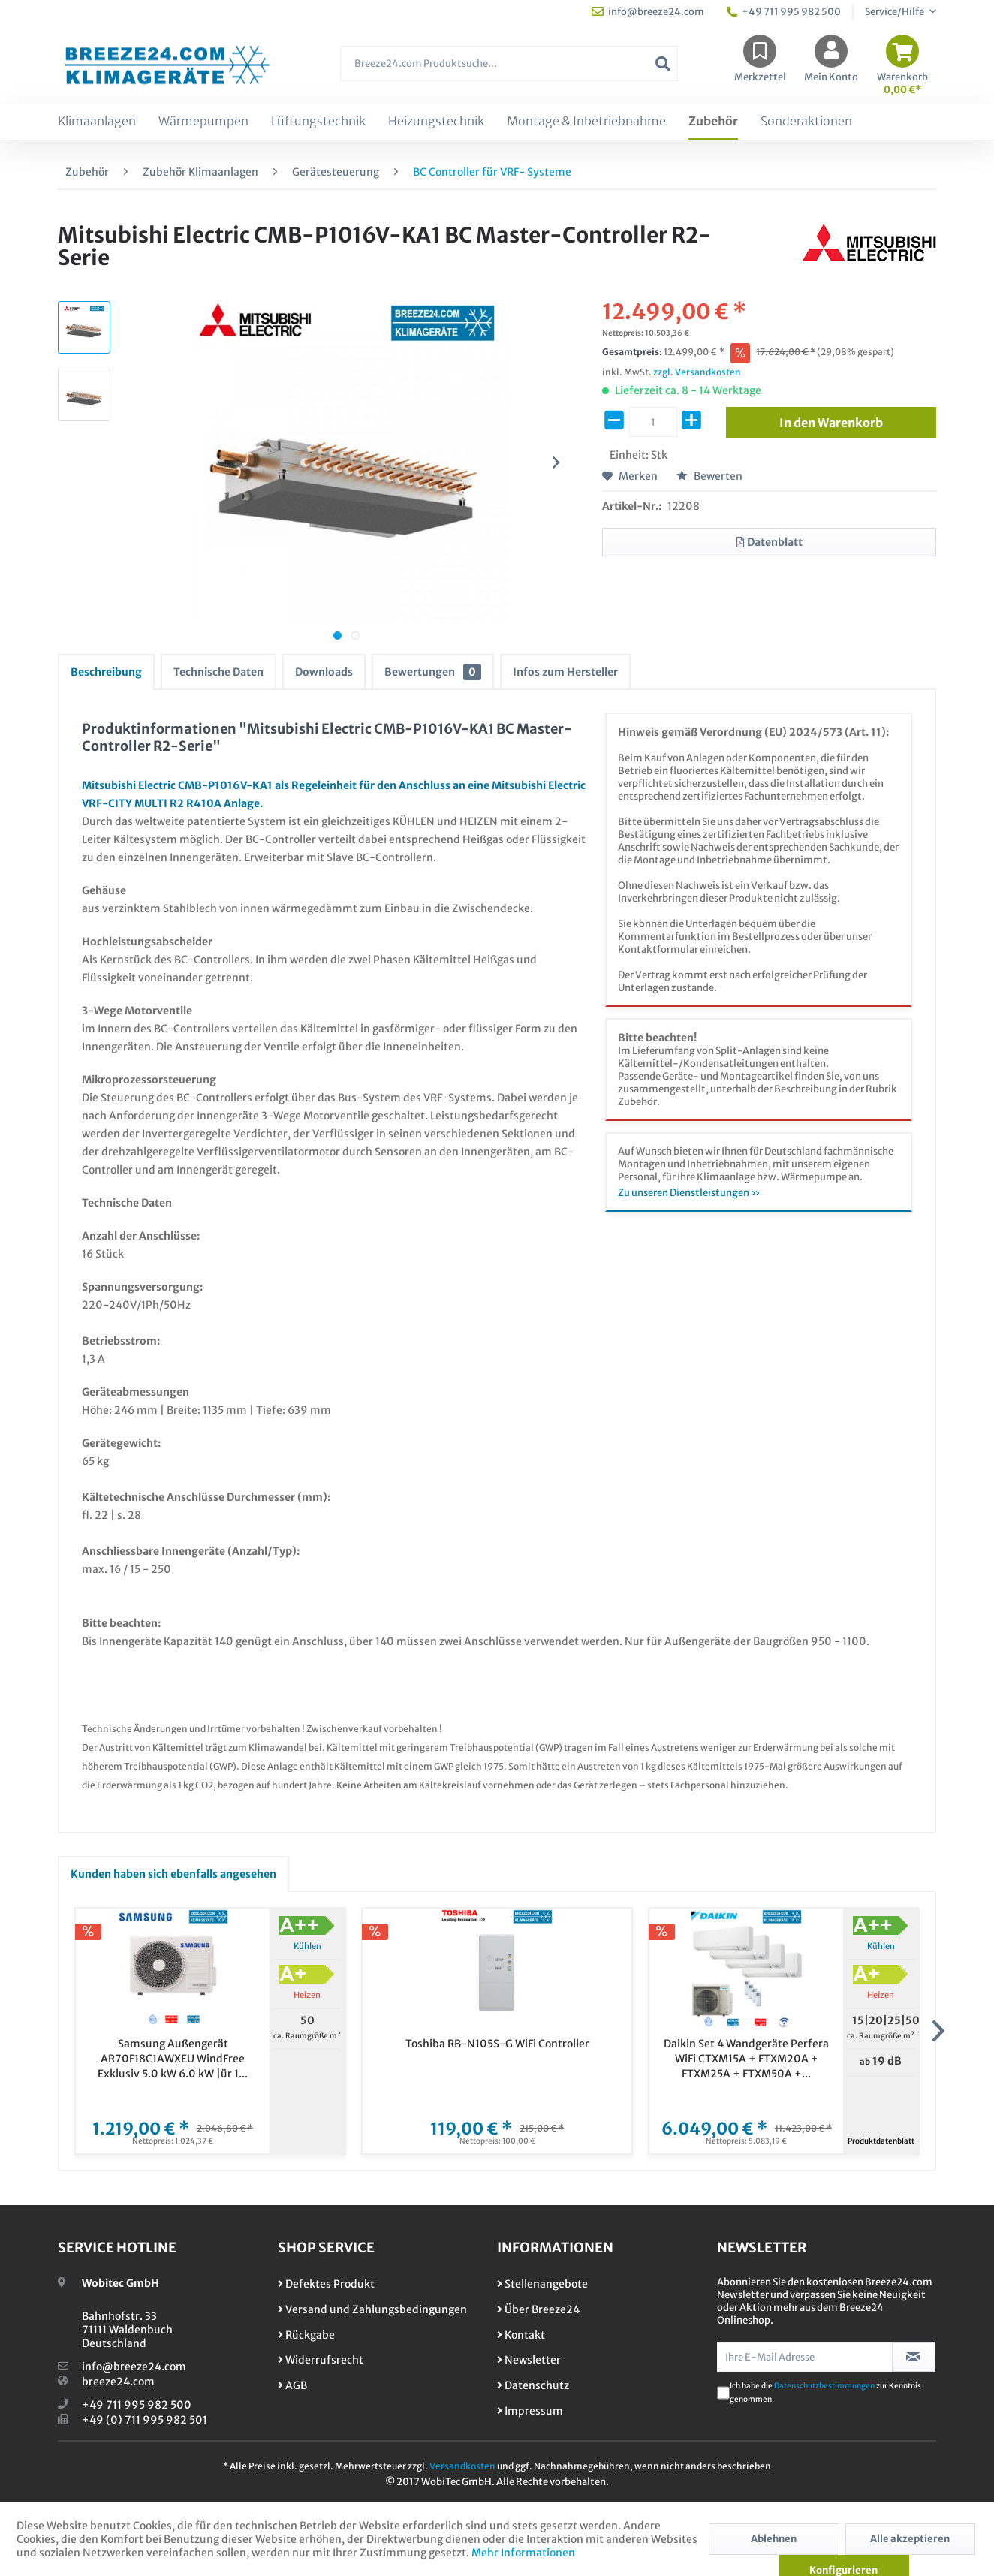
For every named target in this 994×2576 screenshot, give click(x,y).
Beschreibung (106, 672)
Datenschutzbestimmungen (824, 2386)
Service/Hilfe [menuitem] (895, 11)
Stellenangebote (542, 2284)
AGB (292, 2385)
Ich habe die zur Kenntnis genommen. (825, 2392)
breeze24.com (118, 2381)
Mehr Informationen (523, 2552)
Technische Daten (218, 672)
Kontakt (521, 2335)
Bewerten (709, 476)
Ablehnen (774, 2538)
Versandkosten (462, 2466)
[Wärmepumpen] (203, 122)
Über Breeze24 (538, 2309)
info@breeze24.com (134, 2366)
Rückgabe (306, 2335)
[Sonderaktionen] (806, 122)
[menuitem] (509, 71)
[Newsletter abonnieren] (914, 2357)
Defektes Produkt (326, 2284)
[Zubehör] (713, 122)
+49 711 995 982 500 (136, 2405)
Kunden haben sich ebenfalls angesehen (173, 1874)
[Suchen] (663, 63)
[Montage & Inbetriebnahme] (586, 122)
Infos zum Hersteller (565, 672)
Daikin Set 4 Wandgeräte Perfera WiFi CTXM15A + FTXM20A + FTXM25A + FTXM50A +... (746, 2058)
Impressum (530, 2411)
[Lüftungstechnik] (318, 122)
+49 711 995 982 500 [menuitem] (784, 11)
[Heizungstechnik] (436, 122)
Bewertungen (432, 672)
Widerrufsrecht (320, 2360)
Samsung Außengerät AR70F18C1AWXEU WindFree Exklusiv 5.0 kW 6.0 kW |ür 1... (173, 2058)
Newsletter (529, 2360)
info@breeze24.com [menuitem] (648, 11)
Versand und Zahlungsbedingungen (372, 2309)
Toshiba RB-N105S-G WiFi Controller (497, 2043)
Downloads (324, 672)
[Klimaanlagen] (97, 122)
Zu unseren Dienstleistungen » (689, 1192)
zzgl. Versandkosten (697, 372)
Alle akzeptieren (910, 2538)
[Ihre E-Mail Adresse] (805, 2357)
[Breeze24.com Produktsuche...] (509, 63)
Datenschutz (533, 2385)
